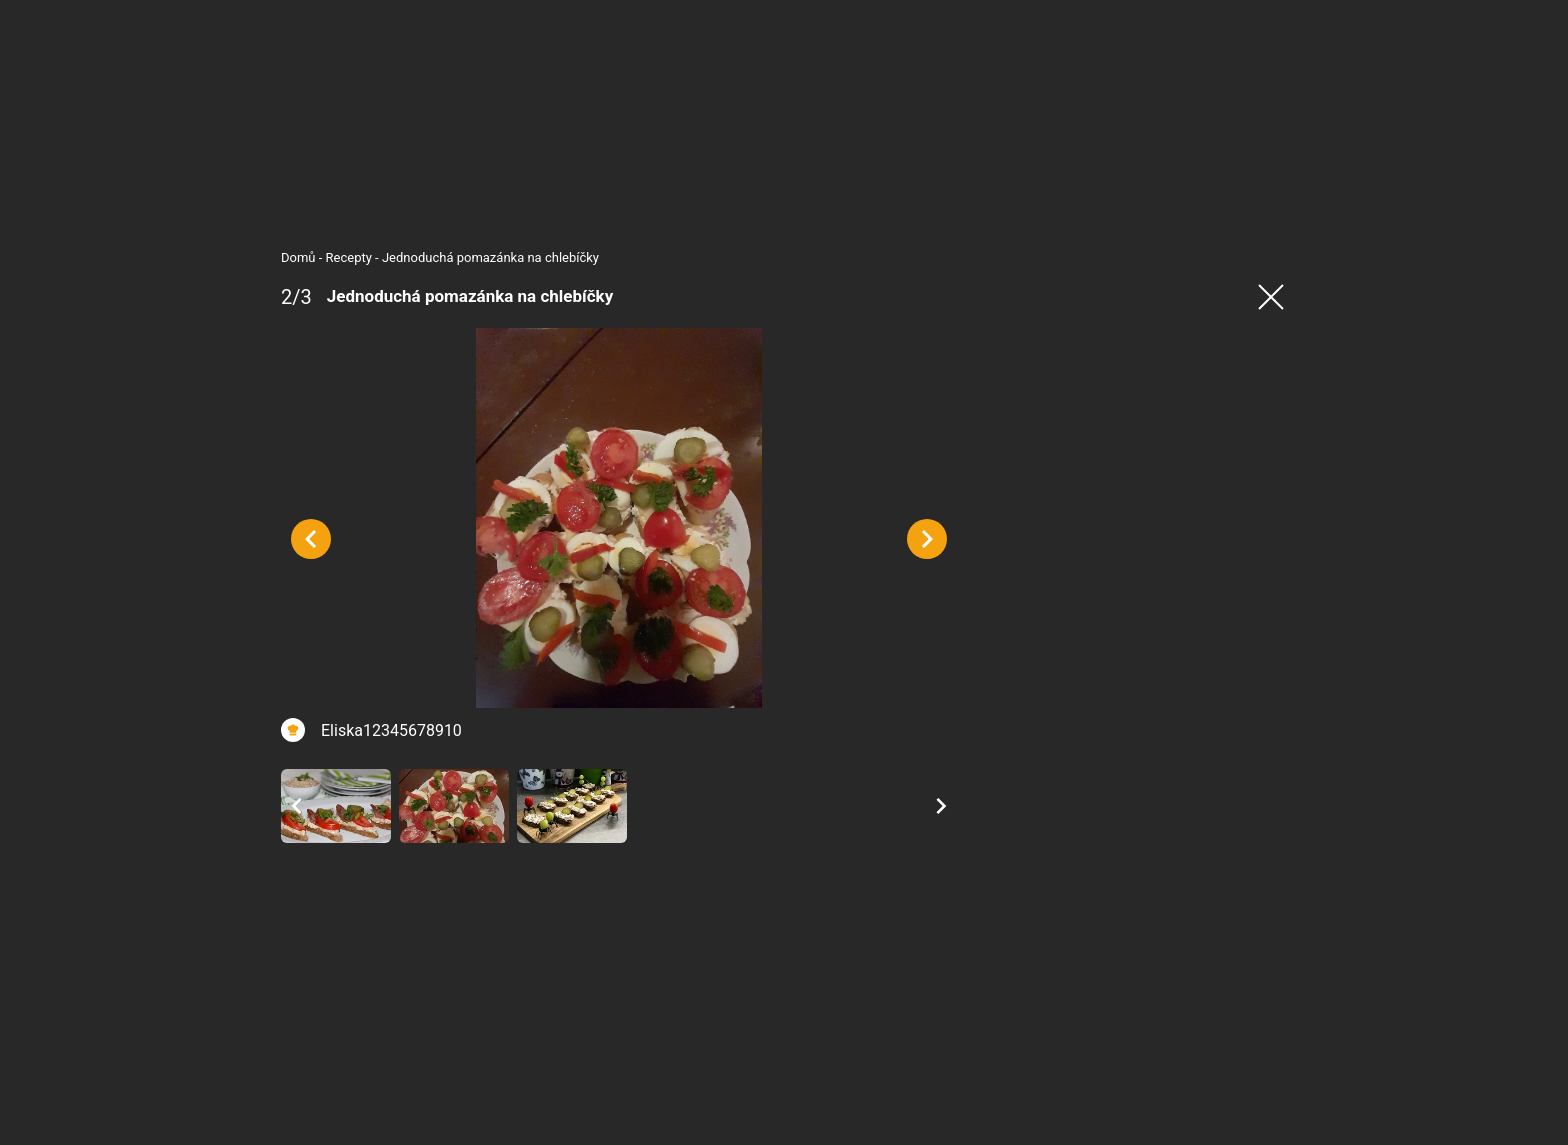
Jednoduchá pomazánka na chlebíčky (483, 257)
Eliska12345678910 (384, 738)
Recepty (342, 257)
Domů (291, 257)
